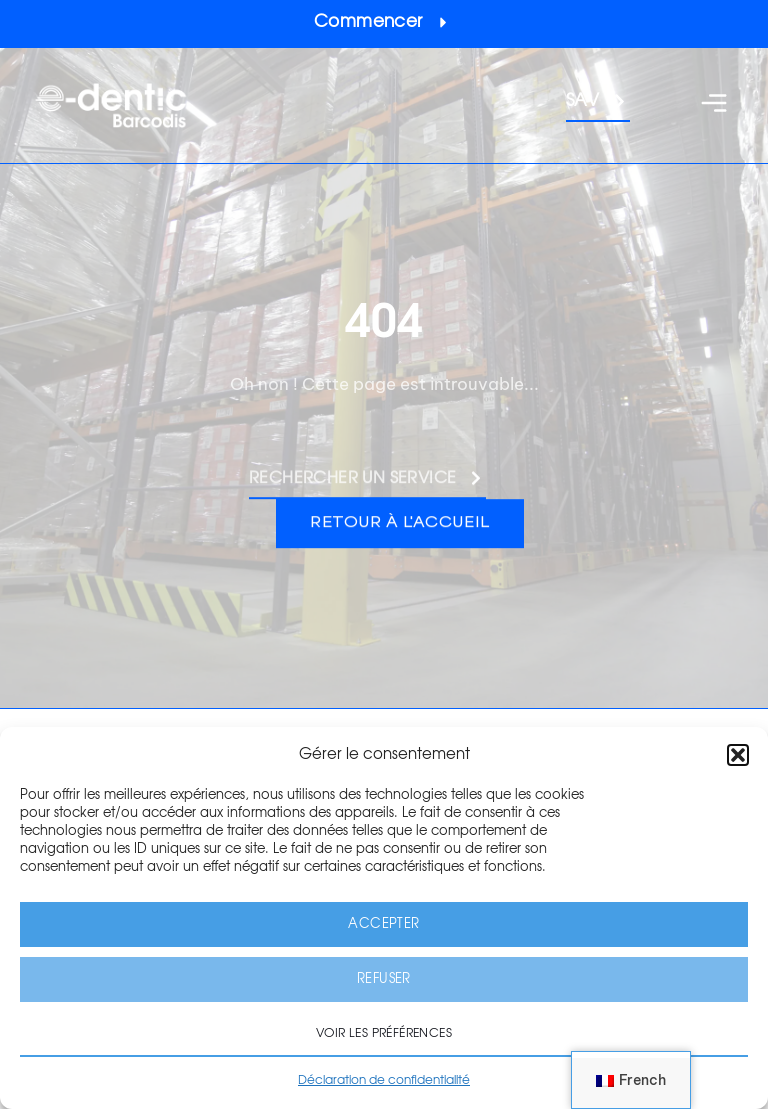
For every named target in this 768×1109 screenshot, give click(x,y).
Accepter (383, 924)
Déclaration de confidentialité (384, 1080)
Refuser (384, 979)
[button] (738, 755)
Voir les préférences (384, 1033)
